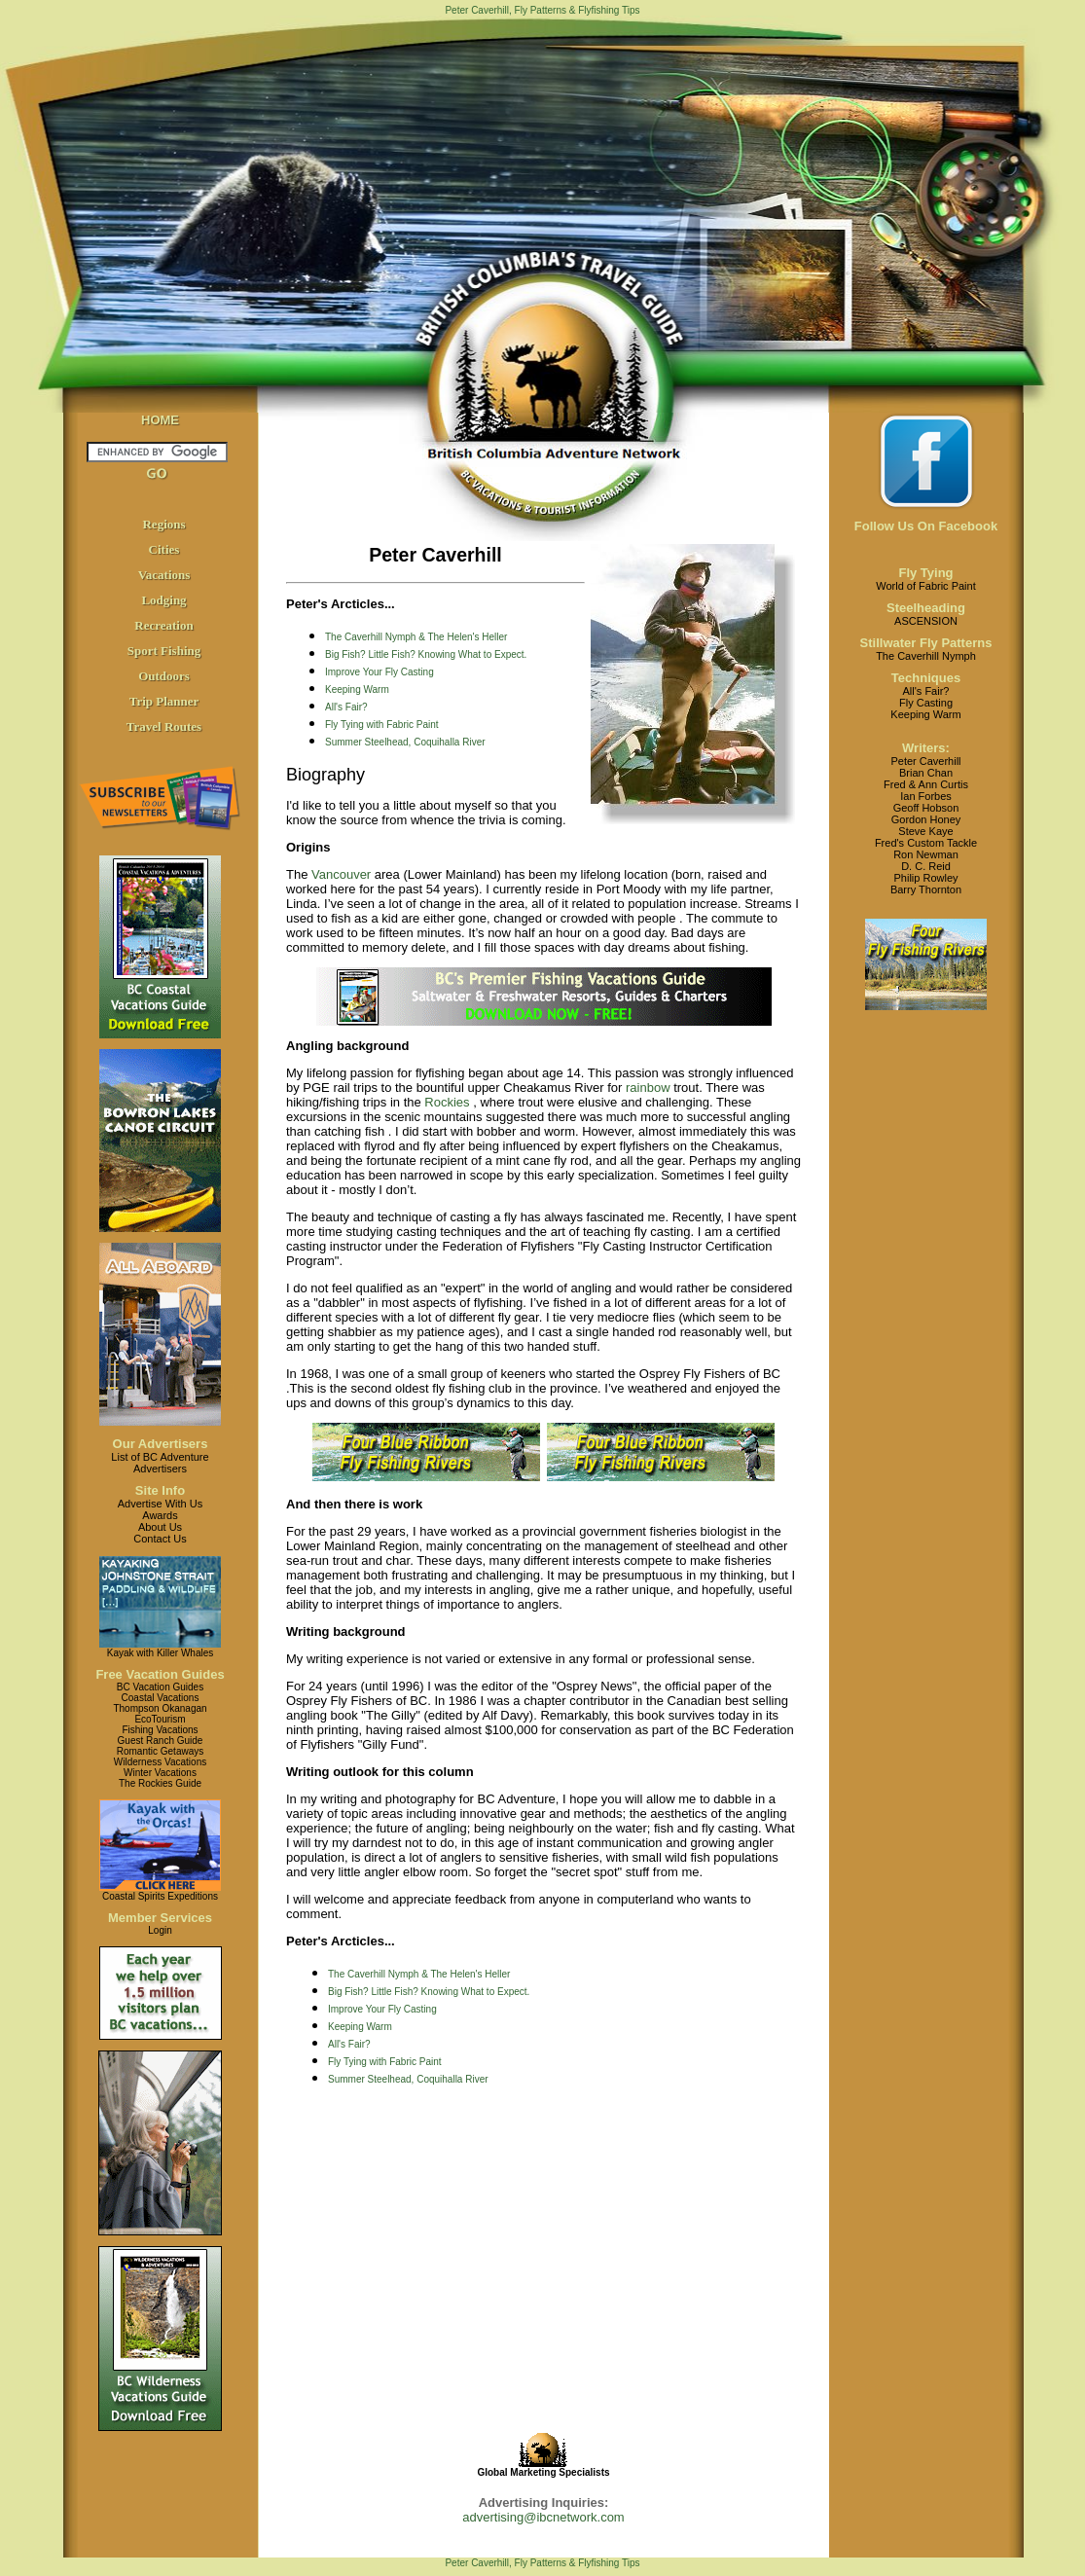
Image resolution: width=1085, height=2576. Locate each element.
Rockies (446, 1102)
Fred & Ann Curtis (926, 784)
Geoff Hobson (926, 808)
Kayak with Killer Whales (160, 1653)
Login (159, 1930)
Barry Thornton (925, 889)
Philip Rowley (925, 878)
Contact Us (159, 1538)
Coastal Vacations (160, 1697)
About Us (160, 1527)
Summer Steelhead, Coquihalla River (405, 742)
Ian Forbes (926, 796)
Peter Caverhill (925, 761)
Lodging (163, 600)
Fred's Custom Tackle (926, 843)
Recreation (163, 625)
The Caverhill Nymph (926, 656)
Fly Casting (926, 702)
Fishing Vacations (160, 1729)
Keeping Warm (357, 689)
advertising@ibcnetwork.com (543, 2517)
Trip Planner (164, 701)
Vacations (164, 574)
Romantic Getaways (160, 1751)
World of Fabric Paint (926, 586)
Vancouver (341, 874)
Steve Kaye (925, 831)
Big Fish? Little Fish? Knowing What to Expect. (425, 654)
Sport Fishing (164, 650)
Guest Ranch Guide (160, 1740)
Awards (159, 1515)
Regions (163, 524)
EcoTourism (159, 1719)
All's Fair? (346, 707)
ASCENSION (926, 621)
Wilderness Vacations (160, 1762)
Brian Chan (926, 773)
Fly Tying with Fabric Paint (382, 724)
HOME (160, 420)
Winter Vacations (160, 1772)
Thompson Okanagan (159, 1708)
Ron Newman (925, 854)
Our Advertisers (160, 1443)
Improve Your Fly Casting (379, 672)
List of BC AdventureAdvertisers (159, 1462)
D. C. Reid (926, 866)
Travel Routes (164, 726)
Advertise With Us (160, 1503)
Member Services (160, 1917)
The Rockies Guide (160, 1783)
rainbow (648, 1087)
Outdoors (164, 676)
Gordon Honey (926, 819)
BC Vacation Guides (160, 1687)
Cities (164, 549)
